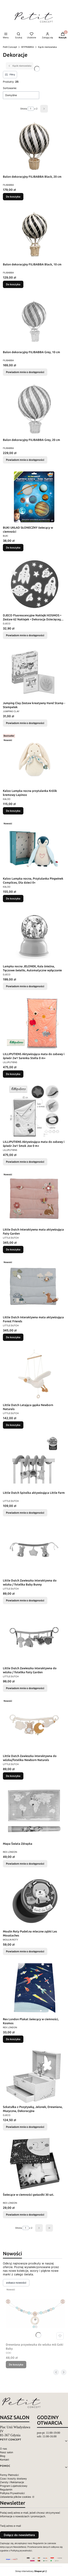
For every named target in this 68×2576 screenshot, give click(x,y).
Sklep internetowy (29, 2571)
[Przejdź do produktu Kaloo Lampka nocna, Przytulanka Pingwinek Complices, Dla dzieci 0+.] (34, 847)
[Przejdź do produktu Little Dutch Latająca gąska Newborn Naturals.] (34, 1374)
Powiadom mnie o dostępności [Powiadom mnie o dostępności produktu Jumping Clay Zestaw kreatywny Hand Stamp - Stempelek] (25, 723)
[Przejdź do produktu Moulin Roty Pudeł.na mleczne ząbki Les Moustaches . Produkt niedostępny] (34, 1900)
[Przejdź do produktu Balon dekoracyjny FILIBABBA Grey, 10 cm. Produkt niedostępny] (34, 321)
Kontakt (4, 2459)
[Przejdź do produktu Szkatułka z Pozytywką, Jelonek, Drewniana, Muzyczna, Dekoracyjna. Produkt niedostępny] (34, 2076)
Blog (2, 2455)
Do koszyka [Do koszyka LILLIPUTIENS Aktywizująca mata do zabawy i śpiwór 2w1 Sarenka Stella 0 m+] (13, 1073)
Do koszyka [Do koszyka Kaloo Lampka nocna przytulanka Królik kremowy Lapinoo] (13, 810)
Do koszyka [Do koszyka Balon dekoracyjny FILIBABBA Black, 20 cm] (13, 196)
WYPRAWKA (27, 47)
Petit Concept (10, 47)
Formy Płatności (9, 2474)
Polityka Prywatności (12, 2493)
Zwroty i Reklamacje (12, 2482)
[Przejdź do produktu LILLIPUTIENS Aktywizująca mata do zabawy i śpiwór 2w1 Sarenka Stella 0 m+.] (34, 1023)
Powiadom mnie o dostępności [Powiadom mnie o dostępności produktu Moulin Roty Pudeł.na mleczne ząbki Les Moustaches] (25, 1951)
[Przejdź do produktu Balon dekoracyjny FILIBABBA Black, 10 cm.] (34, 233)
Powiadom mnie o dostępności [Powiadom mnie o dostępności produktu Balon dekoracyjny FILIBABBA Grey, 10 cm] (25, 372)
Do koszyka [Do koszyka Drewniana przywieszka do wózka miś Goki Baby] (16, 2364)
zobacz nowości (16, 2282)
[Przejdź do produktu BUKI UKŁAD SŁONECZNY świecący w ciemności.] (34, 496)
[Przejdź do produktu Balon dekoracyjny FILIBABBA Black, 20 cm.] (34, 145)
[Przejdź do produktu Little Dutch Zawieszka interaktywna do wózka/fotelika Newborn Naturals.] (34, 1725)
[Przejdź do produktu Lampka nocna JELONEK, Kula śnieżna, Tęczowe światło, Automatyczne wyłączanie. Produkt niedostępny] (34, 935)
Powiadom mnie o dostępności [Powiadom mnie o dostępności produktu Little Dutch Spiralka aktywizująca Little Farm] (25, 1512)
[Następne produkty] (39, 2228)
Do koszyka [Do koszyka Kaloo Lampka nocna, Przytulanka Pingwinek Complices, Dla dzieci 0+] (13, 898)
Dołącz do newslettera (19, 2535)
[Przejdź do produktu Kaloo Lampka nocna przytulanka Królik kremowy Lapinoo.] (34, 760)
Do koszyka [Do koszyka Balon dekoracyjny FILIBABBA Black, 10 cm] (13, 284)
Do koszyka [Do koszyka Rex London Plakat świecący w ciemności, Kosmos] (13, 2039)
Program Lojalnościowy (13, 2485)
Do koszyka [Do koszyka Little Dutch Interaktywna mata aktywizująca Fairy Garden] (13, 1249)
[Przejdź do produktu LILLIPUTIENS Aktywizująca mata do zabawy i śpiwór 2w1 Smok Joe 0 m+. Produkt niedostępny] (34, 1111)
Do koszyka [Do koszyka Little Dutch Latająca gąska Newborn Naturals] (13, 1424)
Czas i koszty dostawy (13, 2478)
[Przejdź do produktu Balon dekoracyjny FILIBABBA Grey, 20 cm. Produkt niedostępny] (34, 409)
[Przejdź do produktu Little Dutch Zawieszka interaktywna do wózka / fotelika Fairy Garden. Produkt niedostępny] (34, 1637)
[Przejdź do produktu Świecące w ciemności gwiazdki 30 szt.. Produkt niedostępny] (34, 2163)
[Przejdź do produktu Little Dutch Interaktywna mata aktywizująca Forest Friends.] (34, 1286)
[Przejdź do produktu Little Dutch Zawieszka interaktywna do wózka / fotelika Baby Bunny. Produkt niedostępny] (34, 1549)
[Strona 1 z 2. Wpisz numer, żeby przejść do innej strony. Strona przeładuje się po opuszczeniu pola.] (31, 109)
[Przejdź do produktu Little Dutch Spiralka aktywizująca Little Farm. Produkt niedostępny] (34, 1461)
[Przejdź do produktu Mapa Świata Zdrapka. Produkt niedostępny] (34, 1812)
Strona (23, 108)
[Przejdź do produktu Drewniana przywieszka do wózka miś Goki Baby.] (35, 2313)
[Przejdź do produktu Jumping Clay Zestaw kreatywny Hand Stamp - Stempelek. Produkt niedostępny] (34, 672)
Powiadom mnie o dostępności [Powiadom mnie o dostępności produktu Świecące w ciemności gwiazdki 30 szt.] (25, 2214)
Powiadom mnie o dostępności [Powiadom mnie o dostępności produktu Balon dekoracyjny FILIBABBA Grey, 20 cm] (25, 459)
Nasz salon (6, 2452)
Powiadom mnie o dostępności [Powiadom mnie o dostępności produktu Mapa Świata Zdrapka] (25, 1863)
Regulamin (6, 2489)
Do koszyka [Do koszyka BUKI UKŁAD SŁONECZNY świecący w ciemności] (13, 547)
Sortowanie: (10, 88)
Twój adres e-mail (10, 2525)
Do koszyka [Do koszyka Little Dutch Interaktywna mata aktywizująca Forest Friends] (13, 1337)
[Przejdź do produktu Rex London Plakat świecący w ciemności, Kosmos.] (34, 1988)
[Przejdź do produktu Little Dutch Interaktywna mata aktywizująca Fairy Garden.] (34, 1198)
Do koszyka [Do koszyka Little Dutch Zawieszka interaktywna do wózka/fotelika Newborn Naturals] (13, 1775)
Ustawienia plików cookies (16, 2496)
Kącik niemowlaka (47, 47)
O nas (3, 2448)
